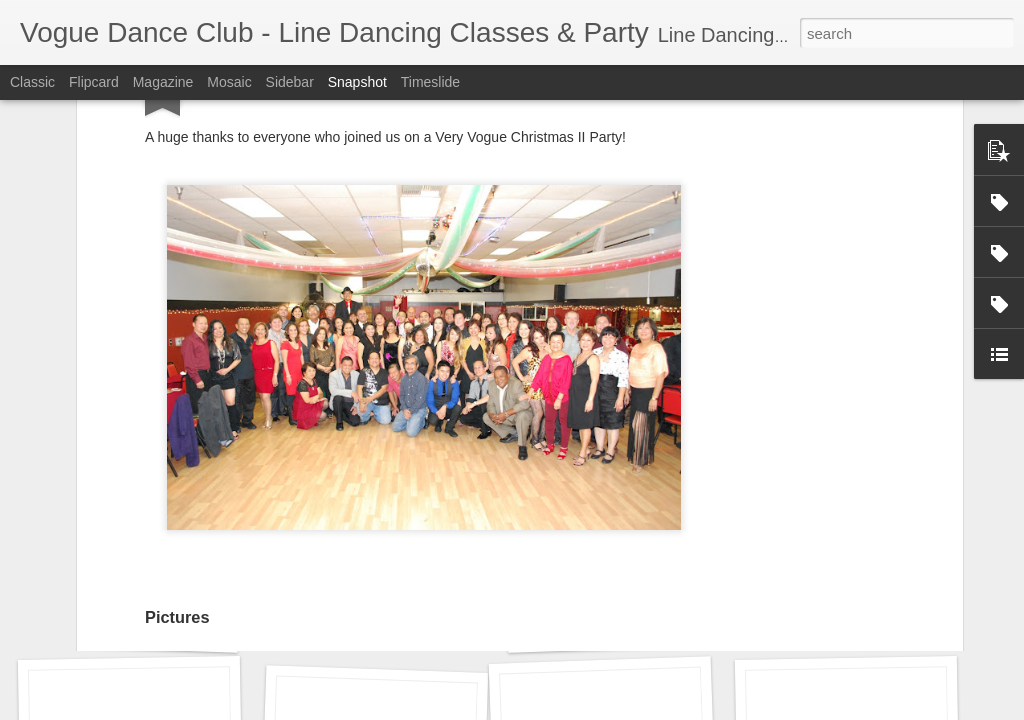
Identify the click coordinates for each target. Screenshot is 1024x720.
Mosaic (229, 82)
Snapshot (357, 82)
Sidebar (290, 82)
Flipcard (94, 82)
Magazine (163, 82)
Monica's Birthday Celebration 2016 (662, 626)
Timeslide (430, 82)
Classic (32, 82)
